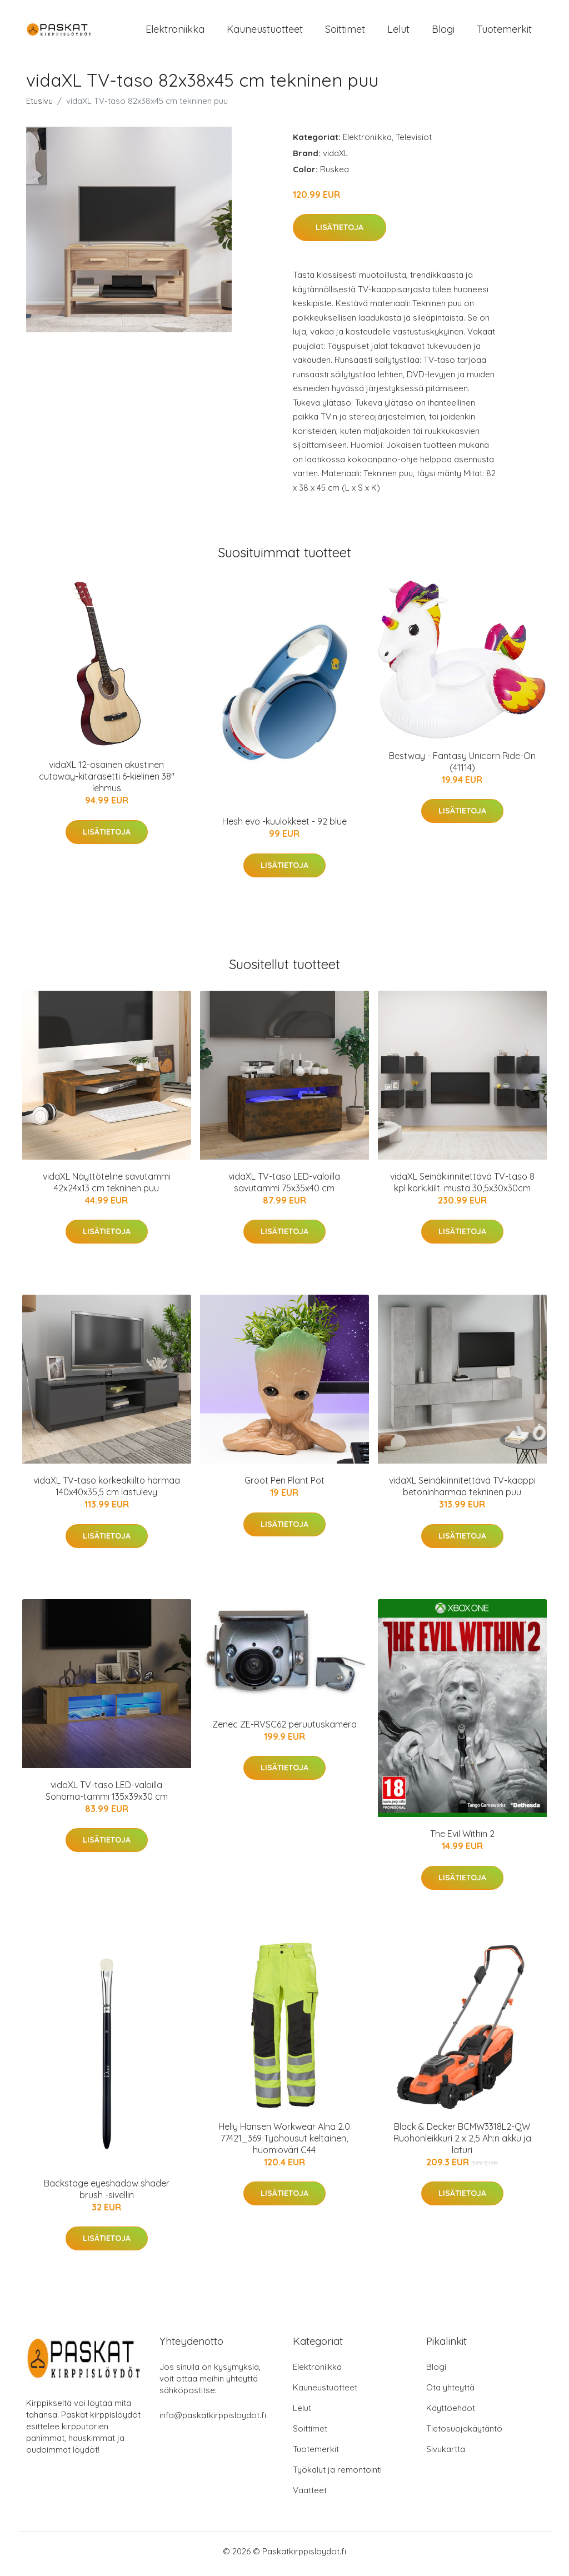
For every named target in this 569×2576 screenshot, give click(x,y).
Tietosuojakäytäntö (464, 2434)
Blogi (443, 32)
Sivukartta (445, 2454)
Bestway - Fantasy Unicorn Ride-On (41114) (462, 767)
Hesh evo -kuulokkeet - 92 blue (284, 827)
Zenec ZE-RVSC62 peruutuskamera (284, 1729)
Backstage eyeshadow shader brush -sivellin (106, 2194)
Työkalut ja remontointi (337, 2475)
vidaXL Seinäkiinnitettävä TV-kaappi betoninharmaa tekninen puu (462, 1492)
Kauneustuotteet (265, 32)
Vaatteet (310, 2495)
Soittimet (345, 32)
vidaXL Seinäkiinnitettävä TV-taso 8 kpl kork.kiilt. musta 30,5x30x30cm (462, 1187)
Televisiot (414, 142)
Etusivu (39, 106)
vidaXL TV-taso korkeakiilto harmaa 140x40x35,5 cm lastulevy (106, 1492)
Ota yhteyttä (450, 2393)
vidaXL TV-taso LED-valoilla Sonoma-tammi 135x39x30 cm (107, 1796)
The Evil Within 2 (462, 1839)
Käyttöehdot (450, 2413)
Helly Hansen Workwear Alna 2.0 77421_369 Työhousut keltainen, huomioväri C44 (284, 2143)
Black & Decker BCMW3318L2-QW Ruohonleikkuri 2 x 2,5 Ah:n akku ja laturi (462, 2143)
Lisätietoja (339, 233)
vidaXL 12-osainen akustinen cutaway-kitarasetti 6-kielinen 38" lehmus (106, 782)
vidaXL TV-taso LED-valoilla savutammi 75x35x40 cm (284, 1187)
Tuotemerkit (504, 32)
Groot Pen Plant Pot (284, 1486)
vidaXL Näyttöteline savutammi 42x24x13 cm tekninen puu (107, 1187)
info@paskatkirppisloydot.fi (212, 2420)
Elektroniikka (175, 32)
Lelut (398, 32)
